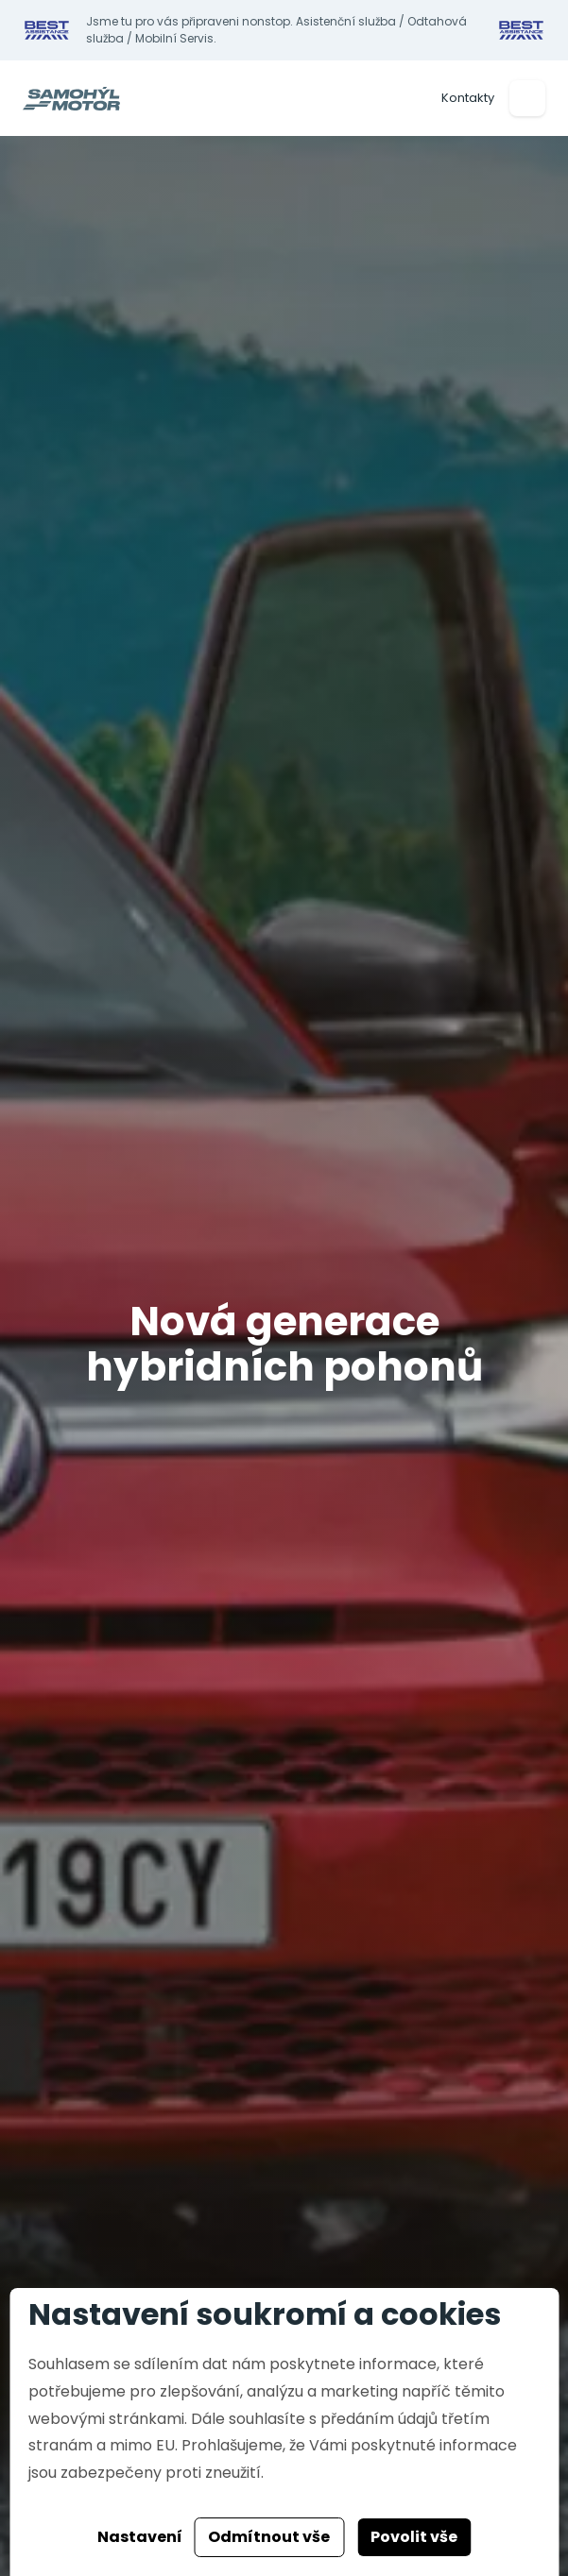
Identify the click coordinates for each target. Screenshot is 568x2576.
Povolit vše (413, 2537)
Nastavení (139, 2537)
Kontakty (467, 98)
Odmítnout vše (269, 2537)
